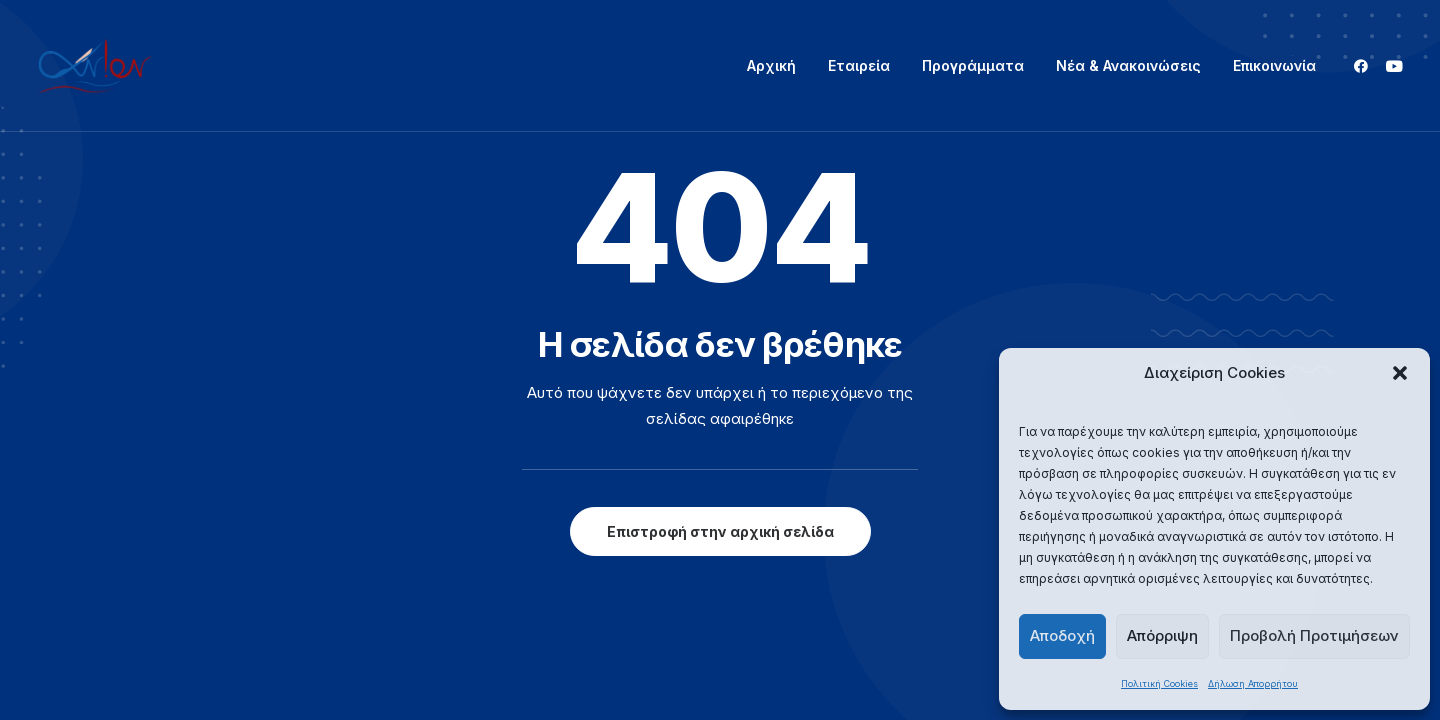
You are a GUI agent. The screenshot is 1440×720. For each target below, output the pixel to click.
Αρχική (771, 65)
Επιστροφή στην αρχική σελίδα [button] (720, 531)
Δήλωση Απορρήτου (1253, 683)
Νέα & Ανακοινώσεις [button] (1128, 65)
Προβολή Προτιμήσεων (1314, 635)
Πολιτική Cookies (1159, 683)
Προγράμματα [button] (973, 65)
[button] (1400, 373)
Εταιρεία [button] (859, 65)
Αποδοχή (1062, 635)
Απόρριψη (1162, 635)
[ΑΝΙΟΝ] (95, 66)
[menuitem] (771, 66)
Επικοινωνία (1274, 65)
